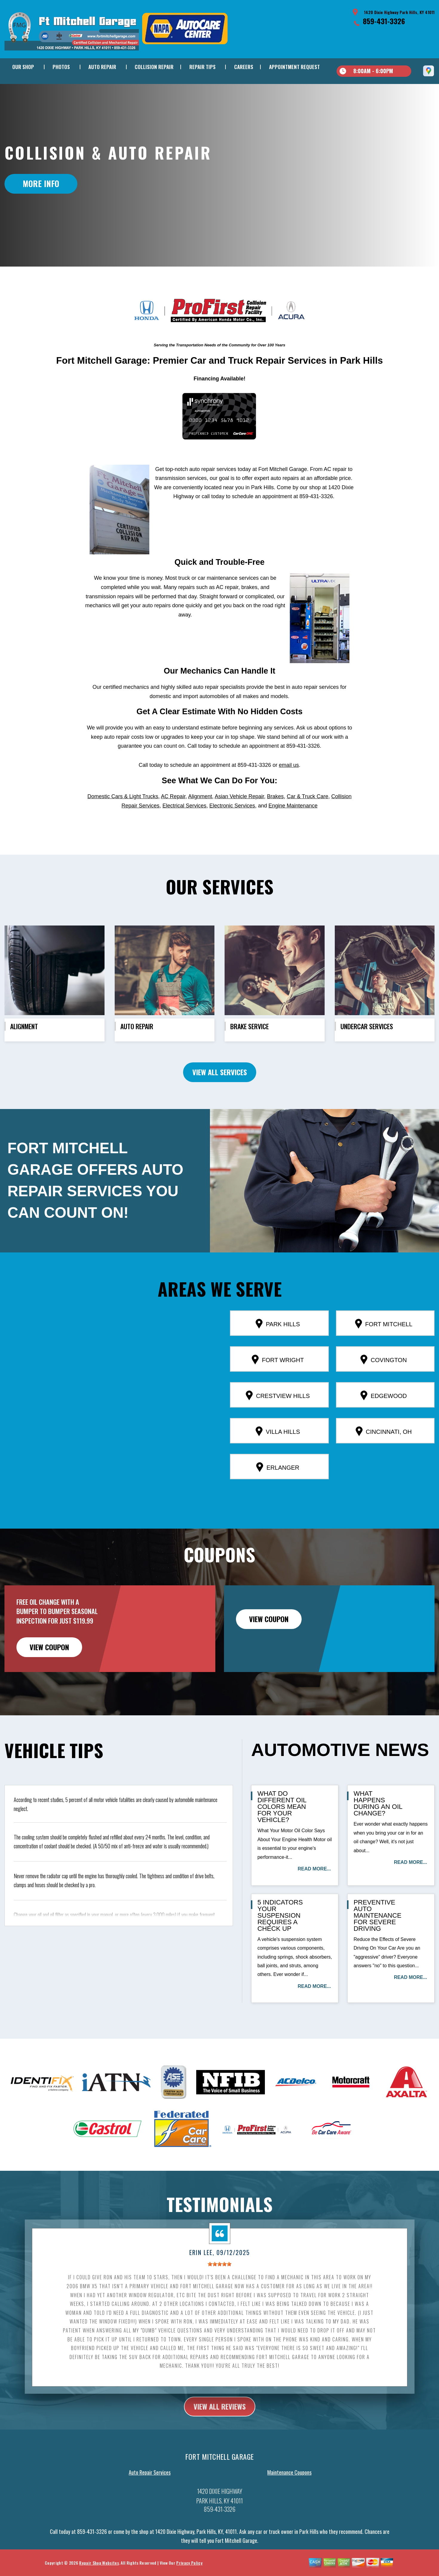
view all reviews (220, 2432)
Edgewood (383, 1421)
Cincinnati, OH (384, 1457)
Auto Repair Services (150, 2498)
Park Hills (278, 1349)
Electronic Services (232, 831)
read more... (314, 1894)
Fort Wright (278, 1385)
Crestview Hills (278, 1421)
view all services (219, 1097)
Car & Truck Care (307, 822)
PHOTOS (61, 67)
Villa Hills (278, 1457)
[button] (107, 1420)
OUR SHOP (23, 67)
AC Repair (173, 822)
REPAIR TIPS (202, 67)
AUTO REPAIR (102, 67)
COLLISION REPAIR (154, 67)
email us (289, 791)
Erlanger (277, 1493)
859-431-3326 (384, 21)
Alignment (200, 822)
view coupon (49, 1673)
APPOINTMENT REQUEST (294, 67)
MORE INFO (41, 183)
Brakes (275, 822)
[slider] (219, 2290)
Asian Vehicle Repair (239, 822)
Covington (383, 1385)
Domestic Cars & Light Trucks (123, 822)
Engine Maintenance (292, 831)
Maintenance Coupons (289, 2498)
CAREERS (243, 67)
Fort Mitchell (383, 1349)
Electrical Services (184, 831)
